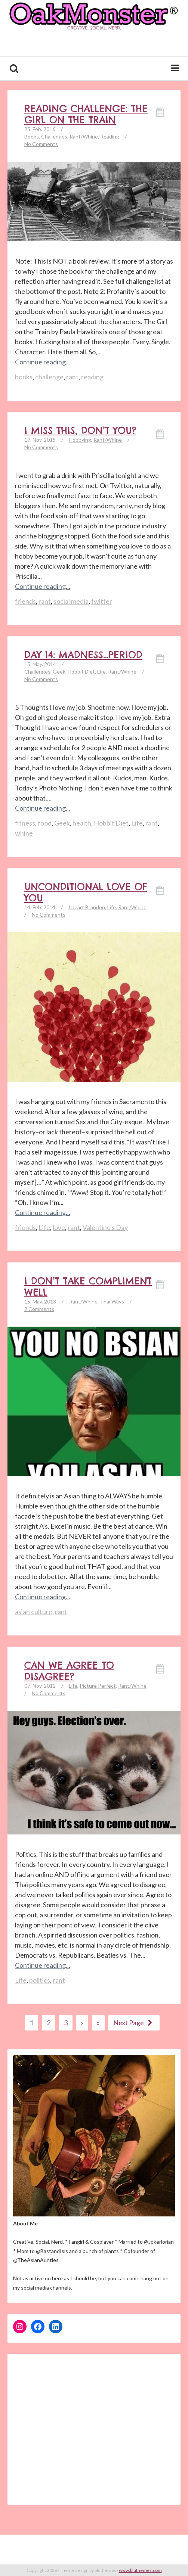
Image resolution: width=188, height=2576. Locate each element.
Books (31, 136)
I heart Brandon (86, 907)
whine (24, 833)
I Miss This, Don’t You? (80, 430)
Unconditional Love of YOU (85, 892)
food (45, 823)
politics (39, 1980)
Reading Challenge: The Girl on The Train (86, 114)
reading (92, 377)
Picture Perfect (98, 1685)
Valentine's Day (105, 1227)
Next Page (133, 2023)
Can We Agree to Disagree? (69, 1670)
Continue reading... (42, 362)
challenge (49, 377)
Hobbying (80, 439)
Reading (109, 136)
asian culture (33, 1611)
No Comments (41, 144)
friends (25, 601)
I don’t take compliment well (88, 1286)
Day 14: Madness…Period (83, 655)
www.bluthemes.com (140, 2570)
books (24, 377)
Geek (59, 671)
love (59, 1227)
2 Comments (39, 1309)
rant (72, 377)
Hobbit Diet (81, 671)
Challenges (54, 136)
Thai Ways (112, 1301)
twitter (101, 601)
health (82, 823)
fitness (25, 823)
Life (101, 671)
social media (71, 601)
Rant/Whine (84, 136)
